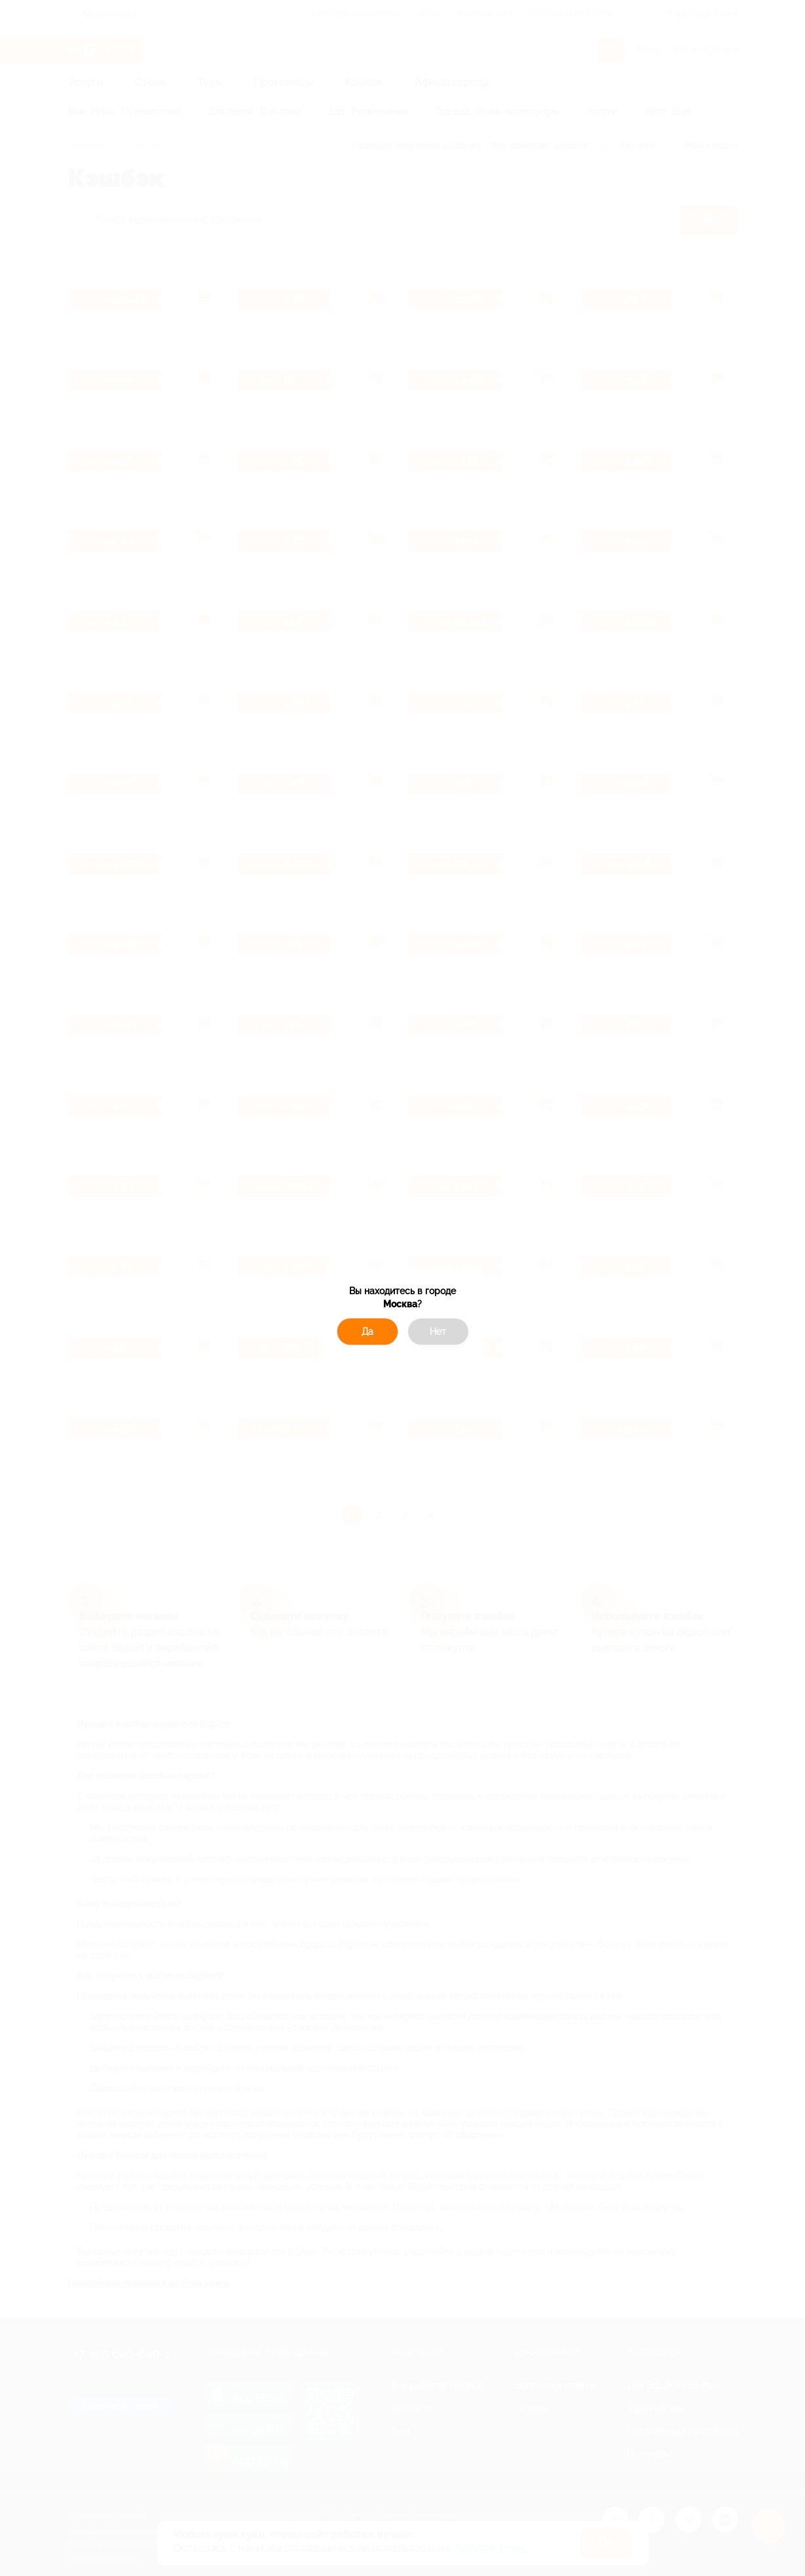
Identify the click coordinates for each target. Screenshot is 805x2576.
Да (367, 1331)
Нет (438, 1331)
